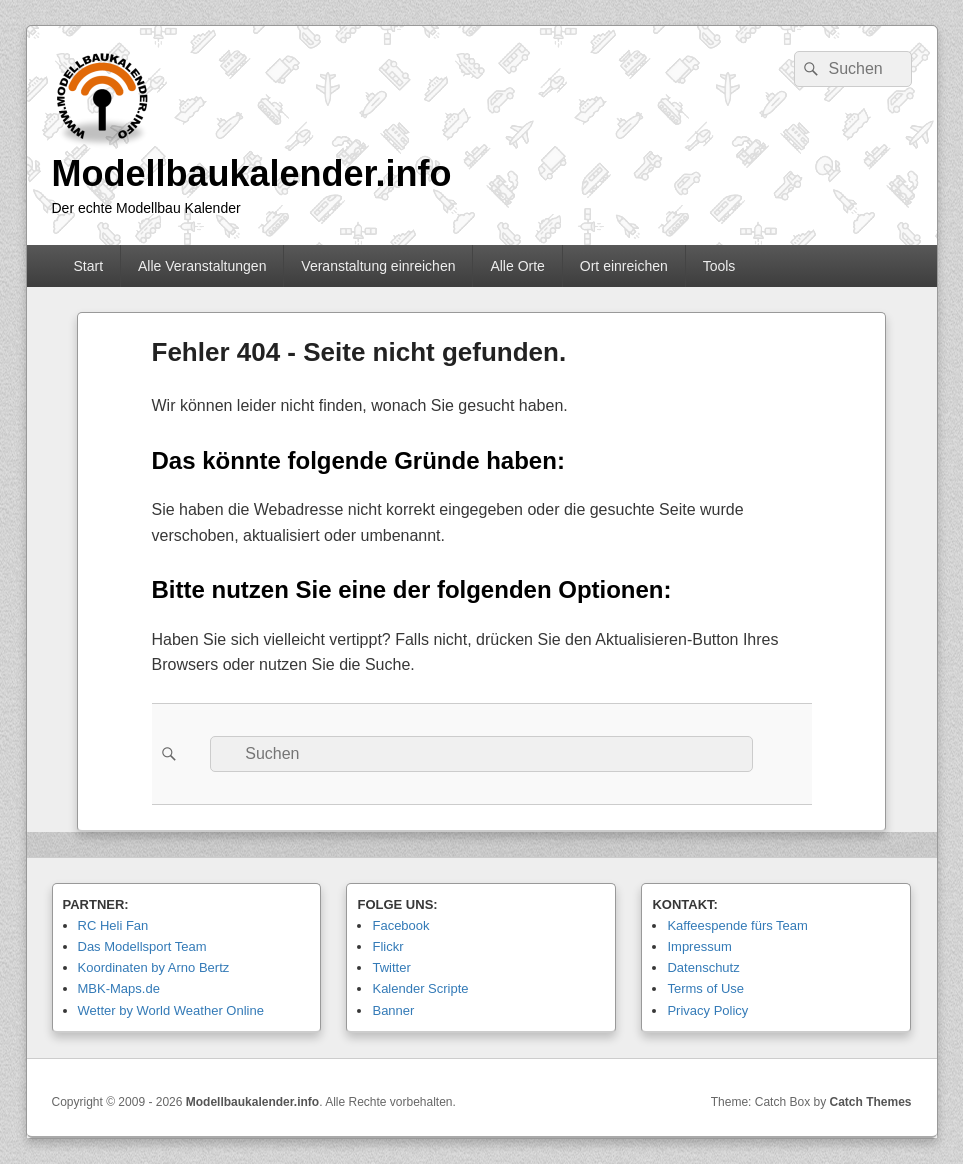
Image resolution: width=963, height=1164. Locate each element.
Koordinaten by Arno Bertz (154, 967)
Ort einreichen (624, 266)
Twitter (391, 967)
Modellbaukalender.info (252, 173)
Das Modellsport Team (142, 946)
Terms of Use (705, 988)
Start (88, 266)
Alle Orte (517, 266)
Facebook (400, 925)
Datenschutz (703, 967)
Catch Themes (870, 1102)
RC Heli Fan (113, 925)
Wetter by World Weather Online (171, 1010)
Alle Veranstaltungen (202, 266)
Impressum (699, 946)
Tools (719, 266)
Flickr (387, 946)
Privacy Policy (707, 1010)
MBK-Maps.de (119, 988)
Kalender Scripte (420, 988)
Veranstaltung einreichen (378, 266)
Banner (393, 1010)
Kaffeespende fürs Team (737, 925)
